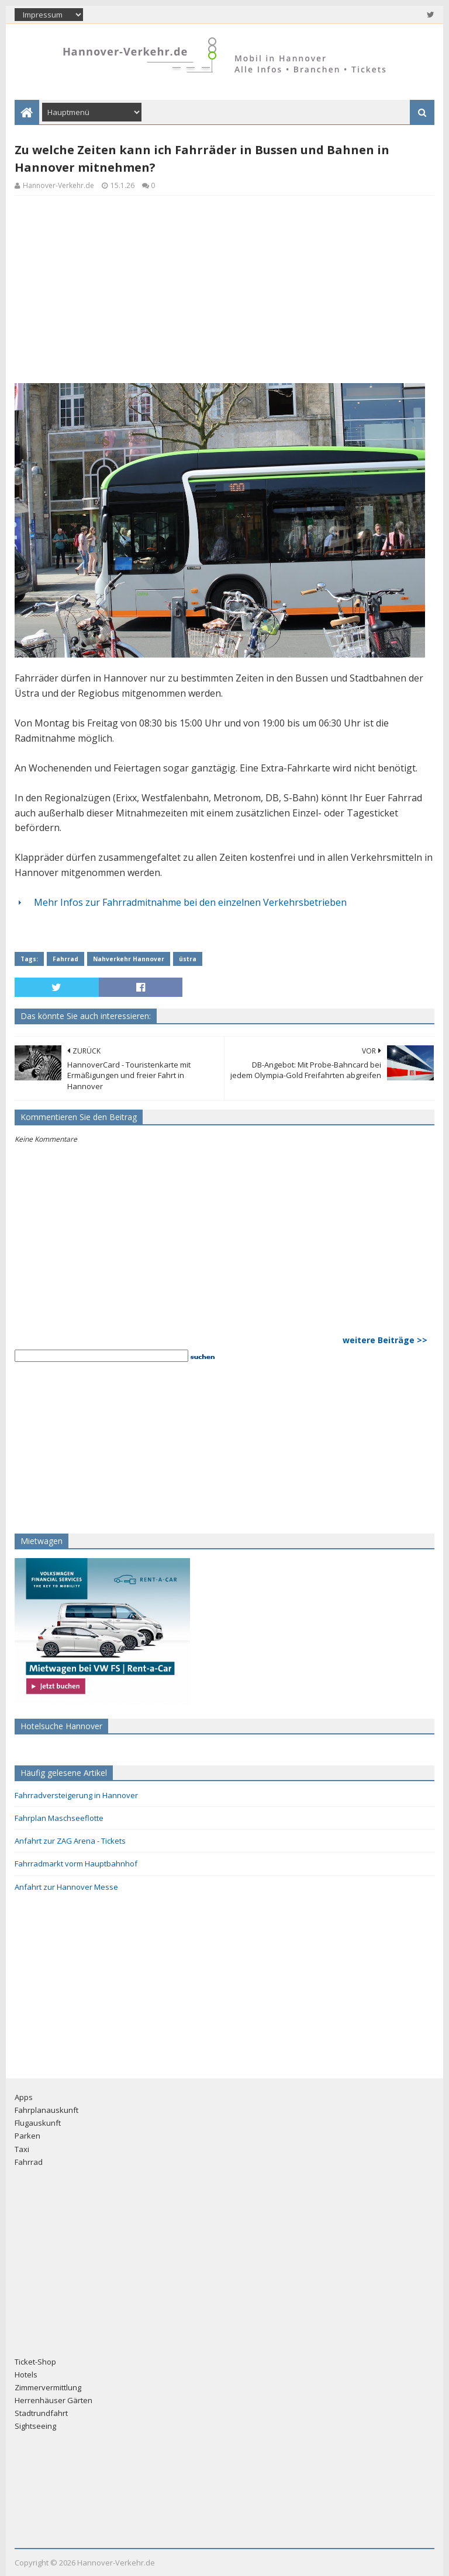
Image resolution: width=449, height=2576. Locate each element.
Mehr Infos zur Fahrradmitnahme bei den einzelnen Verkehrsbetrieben (190, 902)
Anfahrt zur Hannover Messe (66, 1887)
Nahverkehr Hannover (128, 959)
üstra (187, 959)
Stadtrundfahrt (41, 2413)
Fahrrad (65, 959)
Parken (27, 2135)
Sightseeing (35, 2426)
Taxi (22, 2149)
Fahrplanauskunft (46, 2110)
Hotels (26, 2374)
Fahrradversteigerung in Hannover (76, 1795)
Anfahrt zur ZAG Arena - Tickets (70, 1840)
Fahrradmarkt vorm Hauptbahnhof (76, 1863)
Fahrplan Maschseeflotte (59, 1818)
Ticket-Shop (35, 2361)
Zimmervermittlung (48, 2387)
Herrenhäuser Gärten (53, 2400)
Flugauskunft (38, 2123)
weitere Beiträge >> (385, 1340)
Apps (24, 2097)
